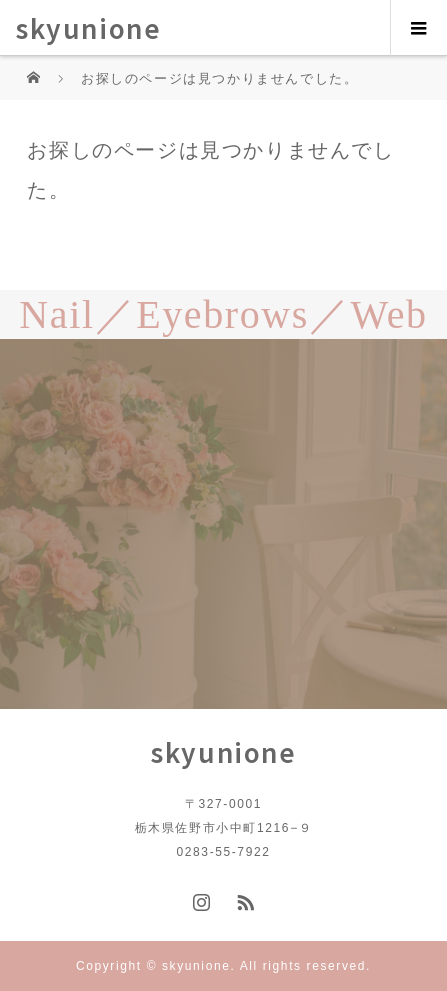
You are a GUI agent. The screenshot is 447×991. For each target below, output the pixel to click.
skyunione (88, 27)
